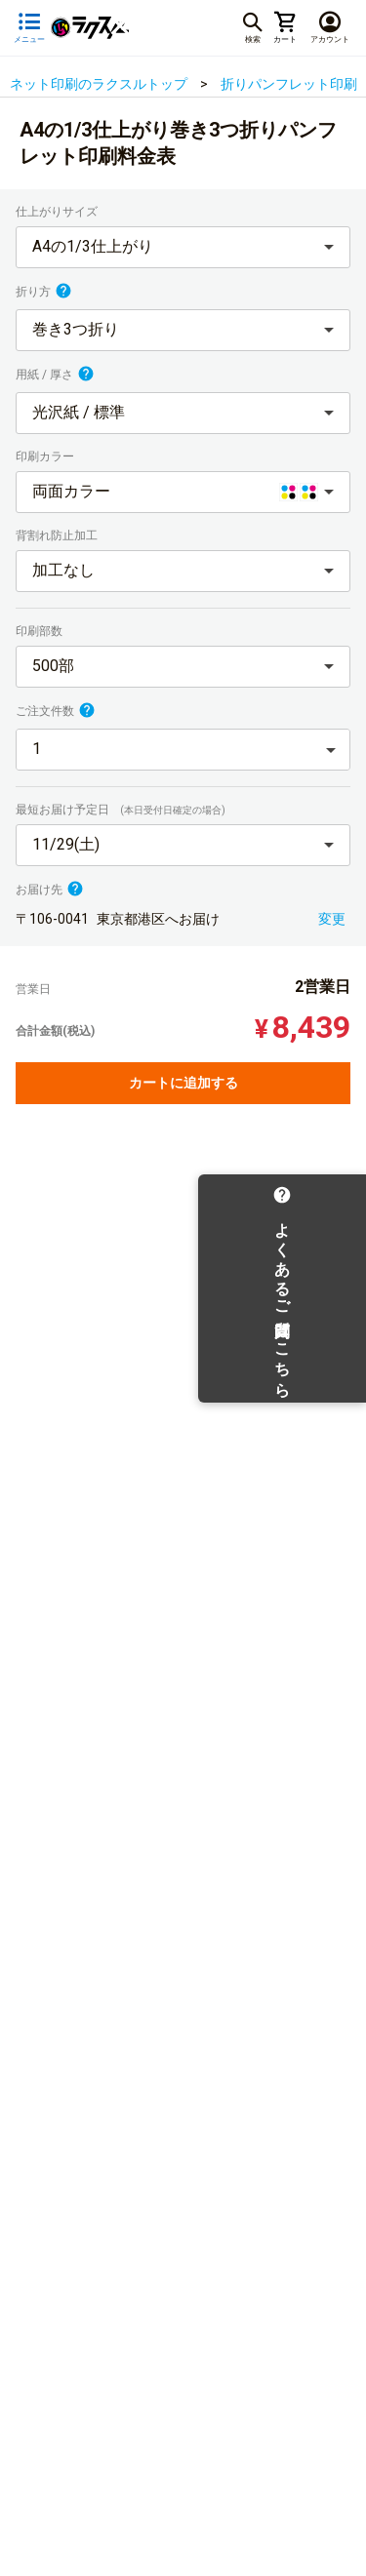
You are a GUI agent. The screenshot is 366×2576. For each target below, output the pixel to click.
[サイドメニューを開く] (29, 28)
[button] (183, 247)
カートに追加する (183, 1082)
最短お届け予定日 (120, 809)
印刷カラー (46, 456)
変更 (332, 919)
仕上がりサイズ (58, 211)
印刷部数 (40, 631)
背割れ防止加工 (58, 535)
